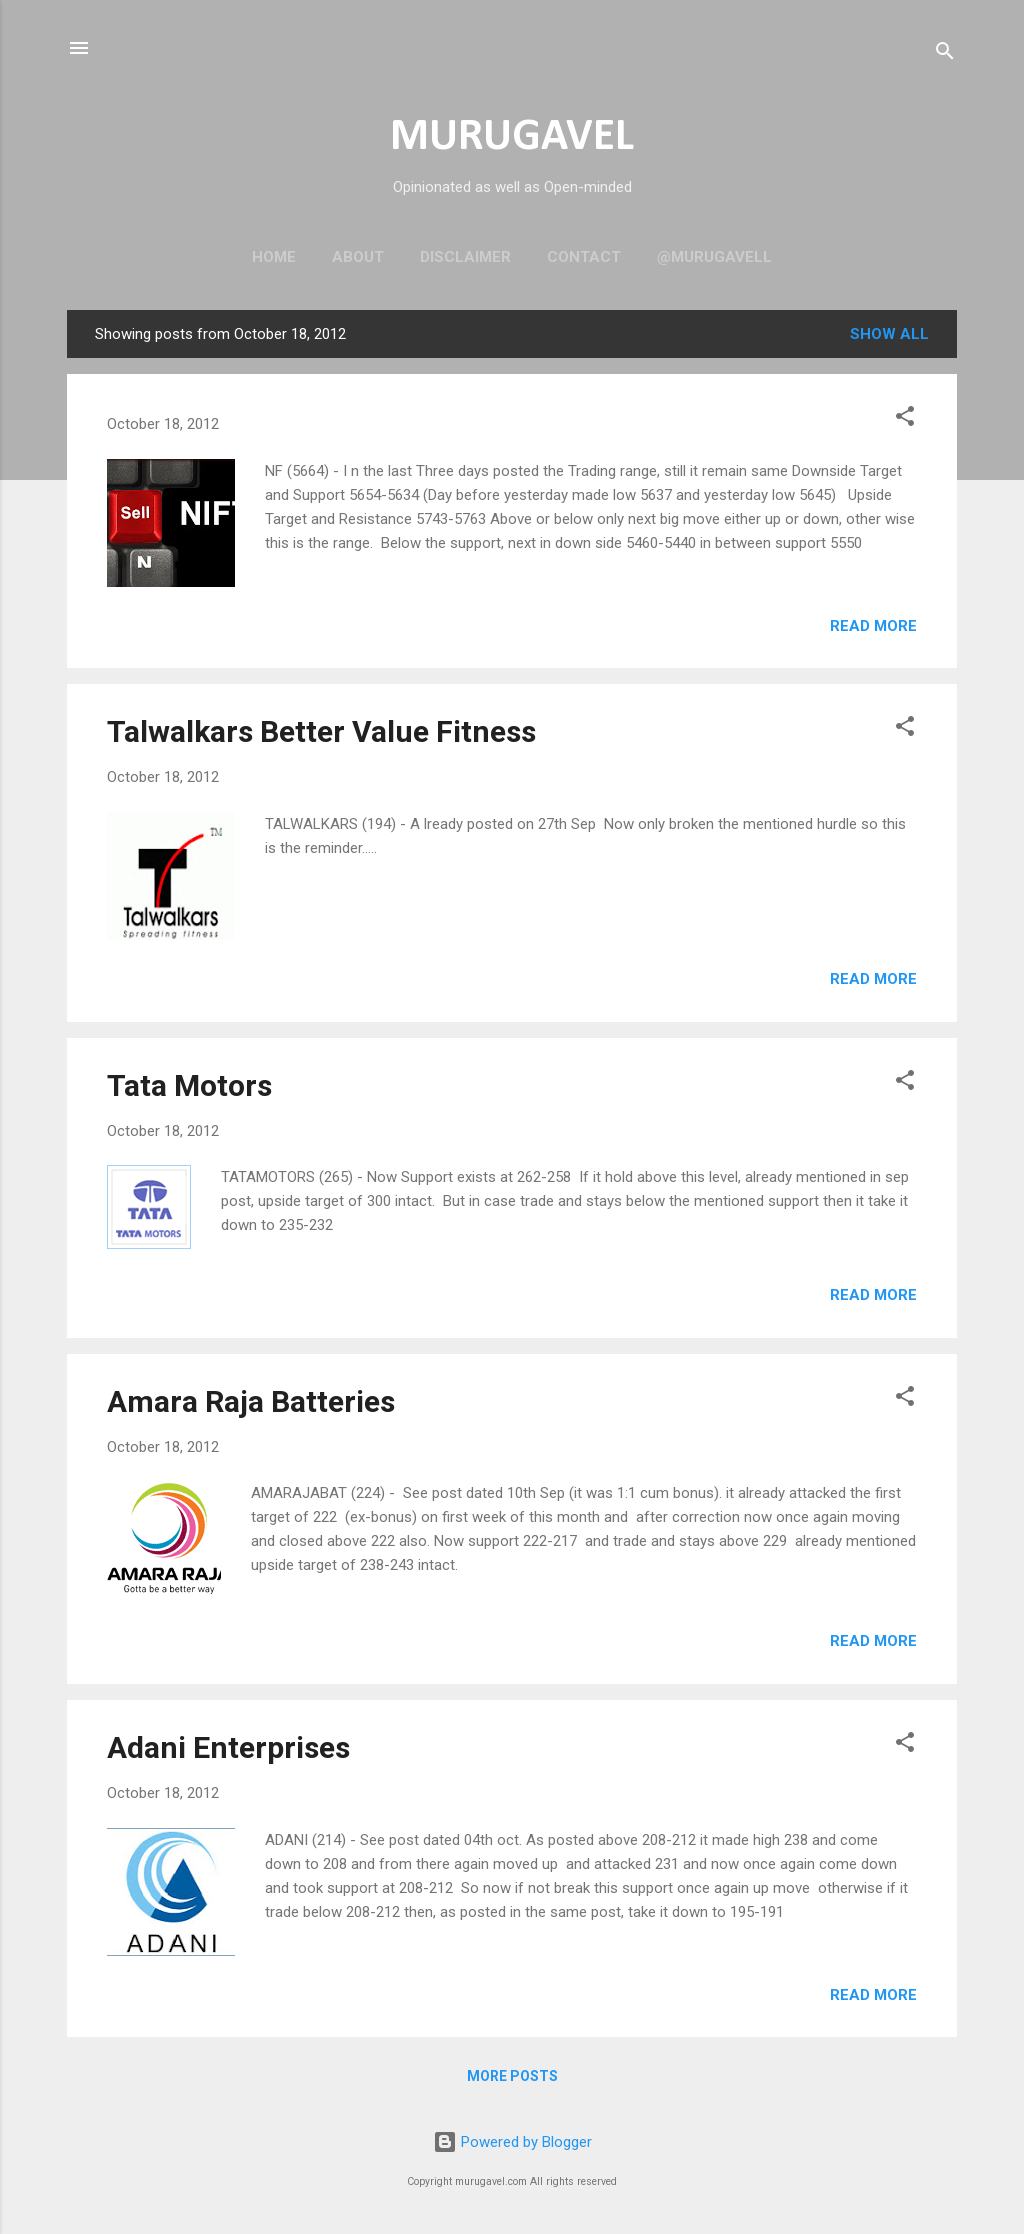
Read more (873, 626)
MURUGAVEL (512, 137)
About (358, 257)
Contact (584, 257)
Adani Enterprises (228, 1747)
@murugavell (714, 257)
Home (274, 257)
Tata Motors (189, 1085)
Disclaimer (465, 257)
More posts (512, 2076)
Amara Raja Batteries (251, 1401)
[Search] (945, 54)
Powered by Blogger (512, 2142)
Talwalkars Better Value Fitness (321, 731)
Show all (889, 334)
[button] (905, 419)
